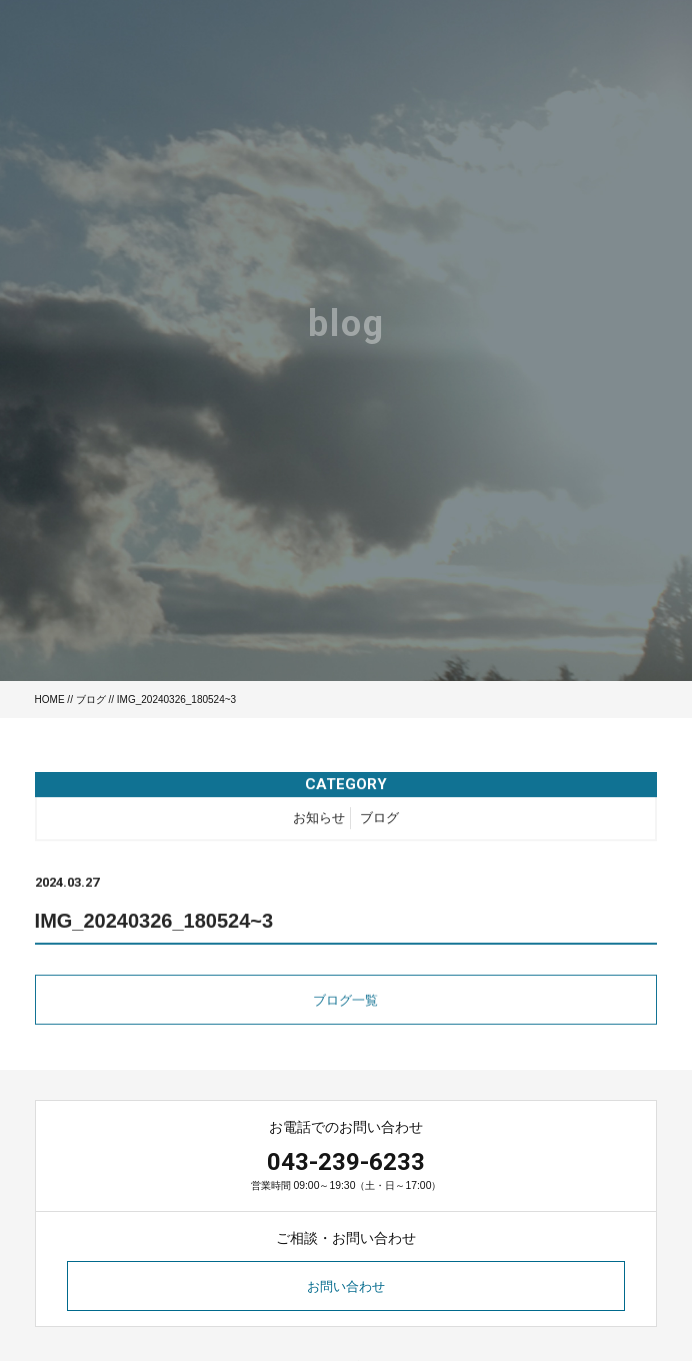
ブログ (91, 699)
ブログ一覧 (345, 1003)
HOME (50, 699)
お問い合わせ (346, 1286)
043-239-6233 (346, 1162)
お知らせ (319, 820)
